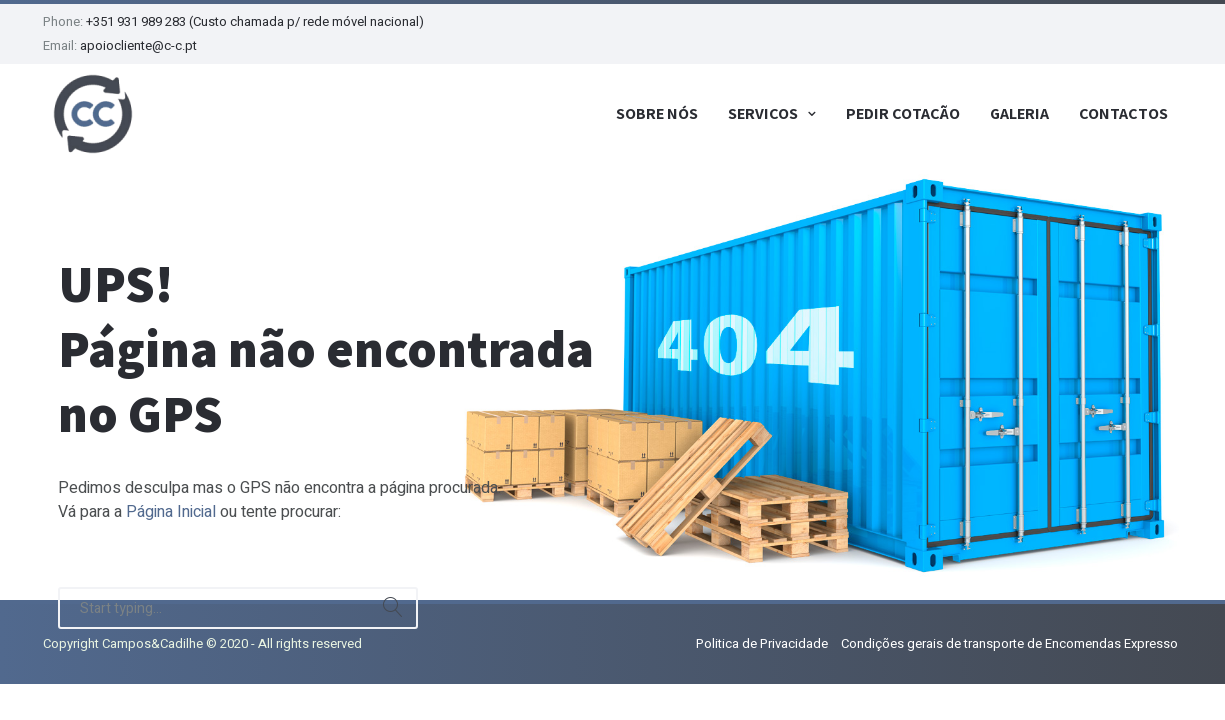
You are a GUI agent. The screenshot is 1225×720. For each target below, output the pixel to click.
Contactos (1123, 113)
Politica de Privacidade (762, 643)
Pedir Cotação (903, 113)
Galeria (1019, 113)
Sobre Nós (657, 113)
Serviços (763, 113)
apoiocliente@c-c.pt (138, 45)
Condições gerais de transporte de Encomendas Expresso (1009, 643)
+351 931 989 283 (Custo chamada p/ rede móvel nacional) (255, 21)
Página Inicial (171, 512)
